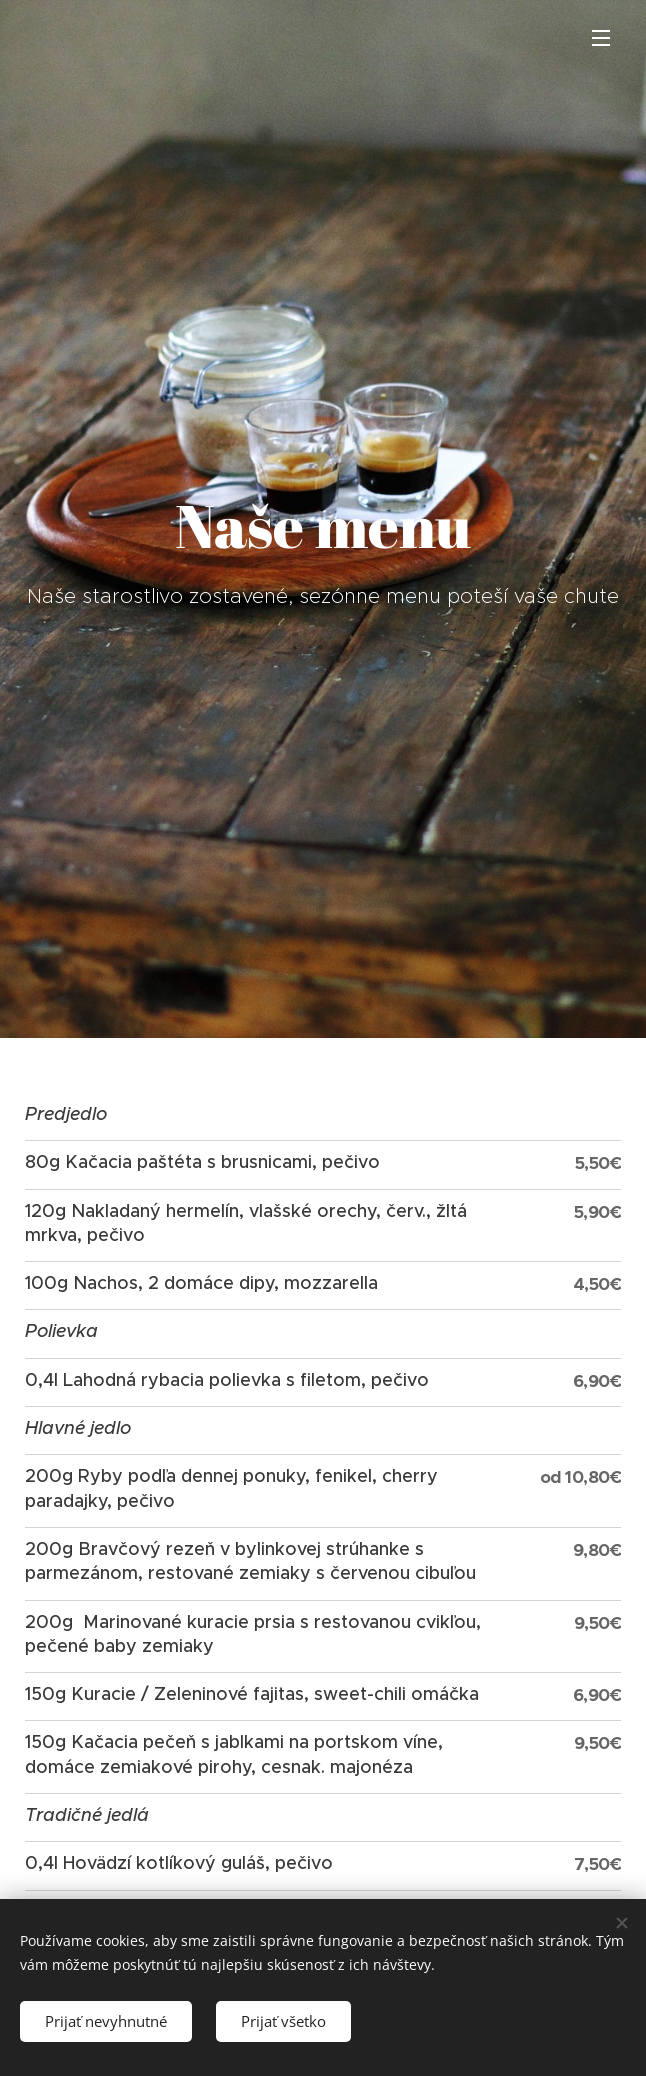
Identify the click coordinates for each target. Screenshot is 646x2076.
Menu (601, 38)
